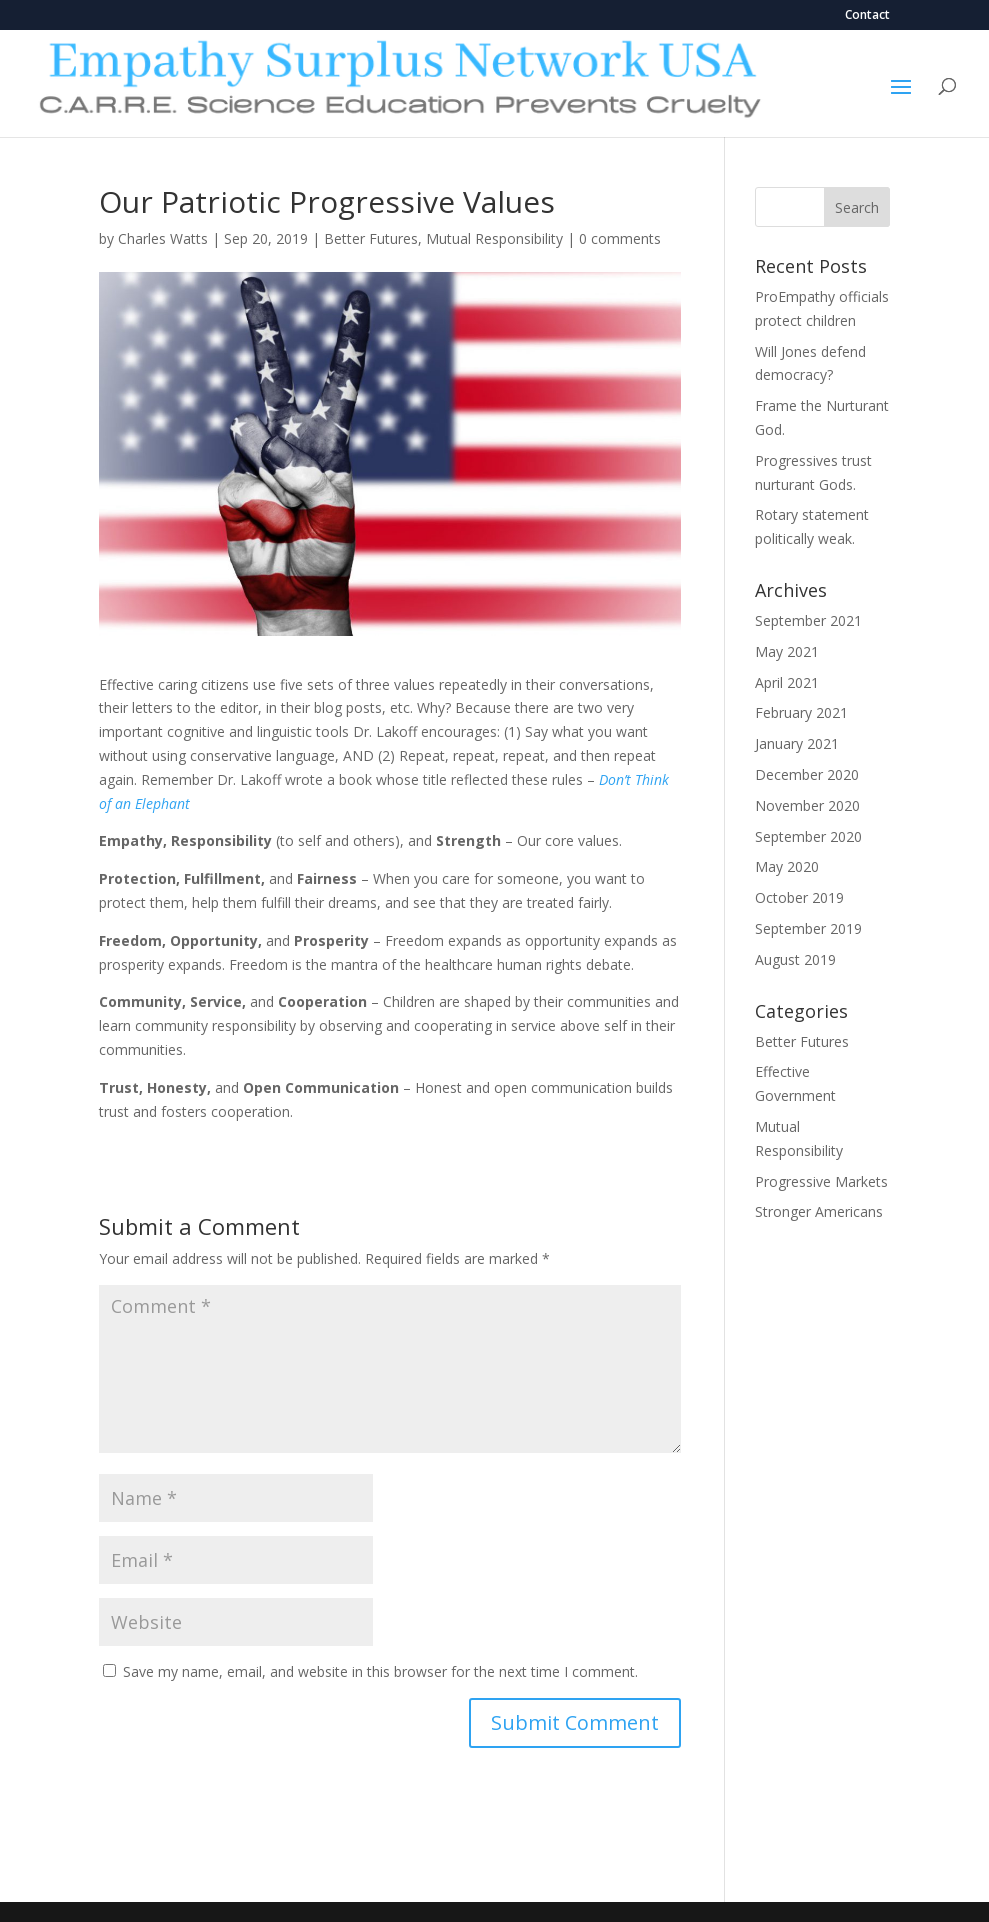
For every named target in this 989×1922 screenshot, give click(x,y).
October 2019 (799, 897)
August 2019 (795, 959)
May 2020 (787, 866)
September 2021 (808, 620)
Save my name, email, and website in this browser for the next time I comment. (380, 1671)
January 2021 (797, 743)
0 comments (620, 238)
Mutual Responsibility (494, 238)
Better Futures (371, 238)
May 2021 (787, 651)
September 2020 (808, 836)
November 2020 (807, 805)
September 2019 (808, 928)
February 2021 (801, 712)
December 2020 (807, 774)
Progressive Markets (821, 1181)
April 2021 (787, 682)
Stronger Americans (819, 1211)
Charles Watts (163, 238)
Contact (867, 16)
